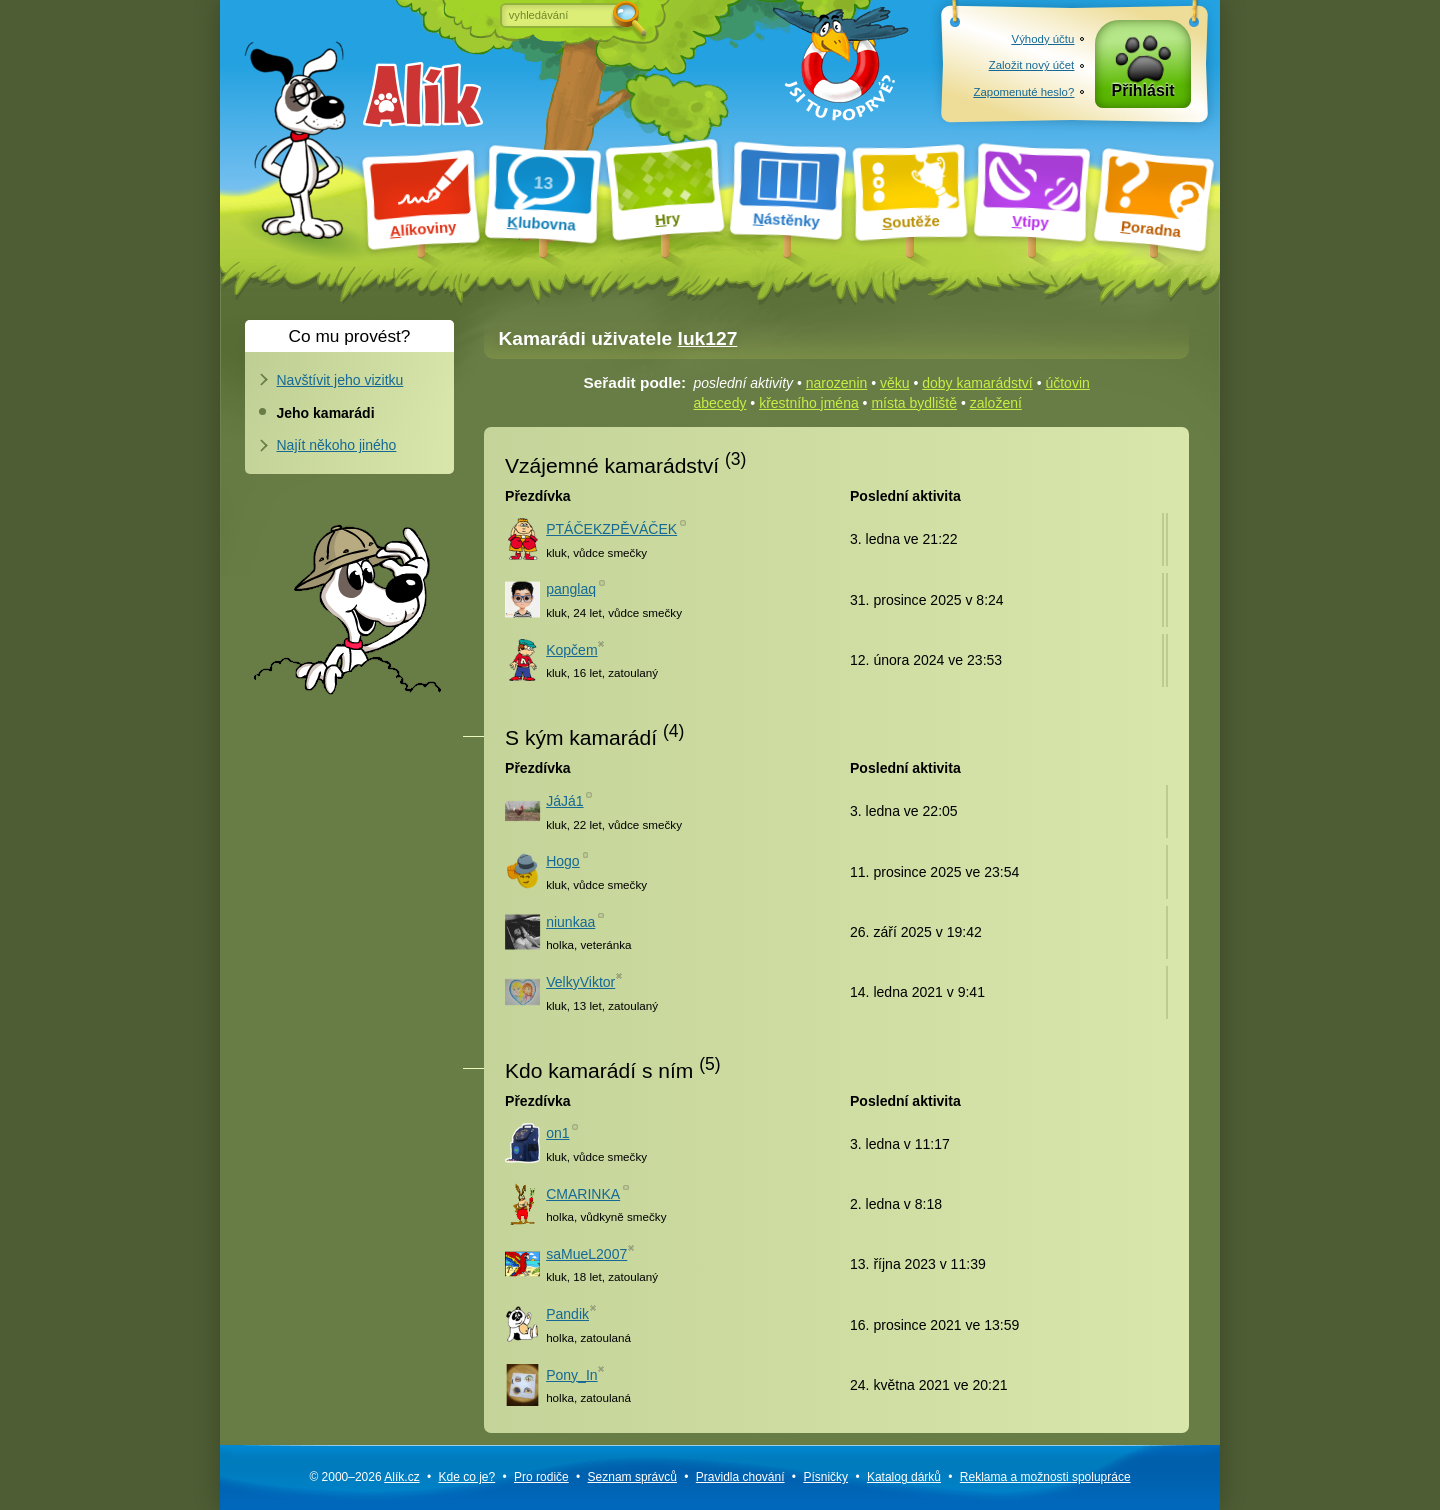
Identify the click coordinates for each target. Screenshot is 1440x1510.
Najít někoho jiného (337, 445)
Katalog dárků (904, 1477)
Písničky (825, 1477)
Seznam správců (632, 1477)
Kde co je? (466, 1477)
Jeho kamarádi (326, 413)
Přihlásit (1143, 91)
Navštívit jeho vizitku (340, 380)
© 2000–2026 (364, 1477)
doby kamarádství (977, 383)
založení (996, 403)
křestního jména (809, 403)
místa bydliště (914, 403)
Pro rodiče (541, 1477)
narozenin (837, 383)
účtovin (1067, 383)
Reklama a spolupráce (1045, 1477)
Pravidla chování (740, 1477)
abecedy (720, 403)
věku (895, 383)
